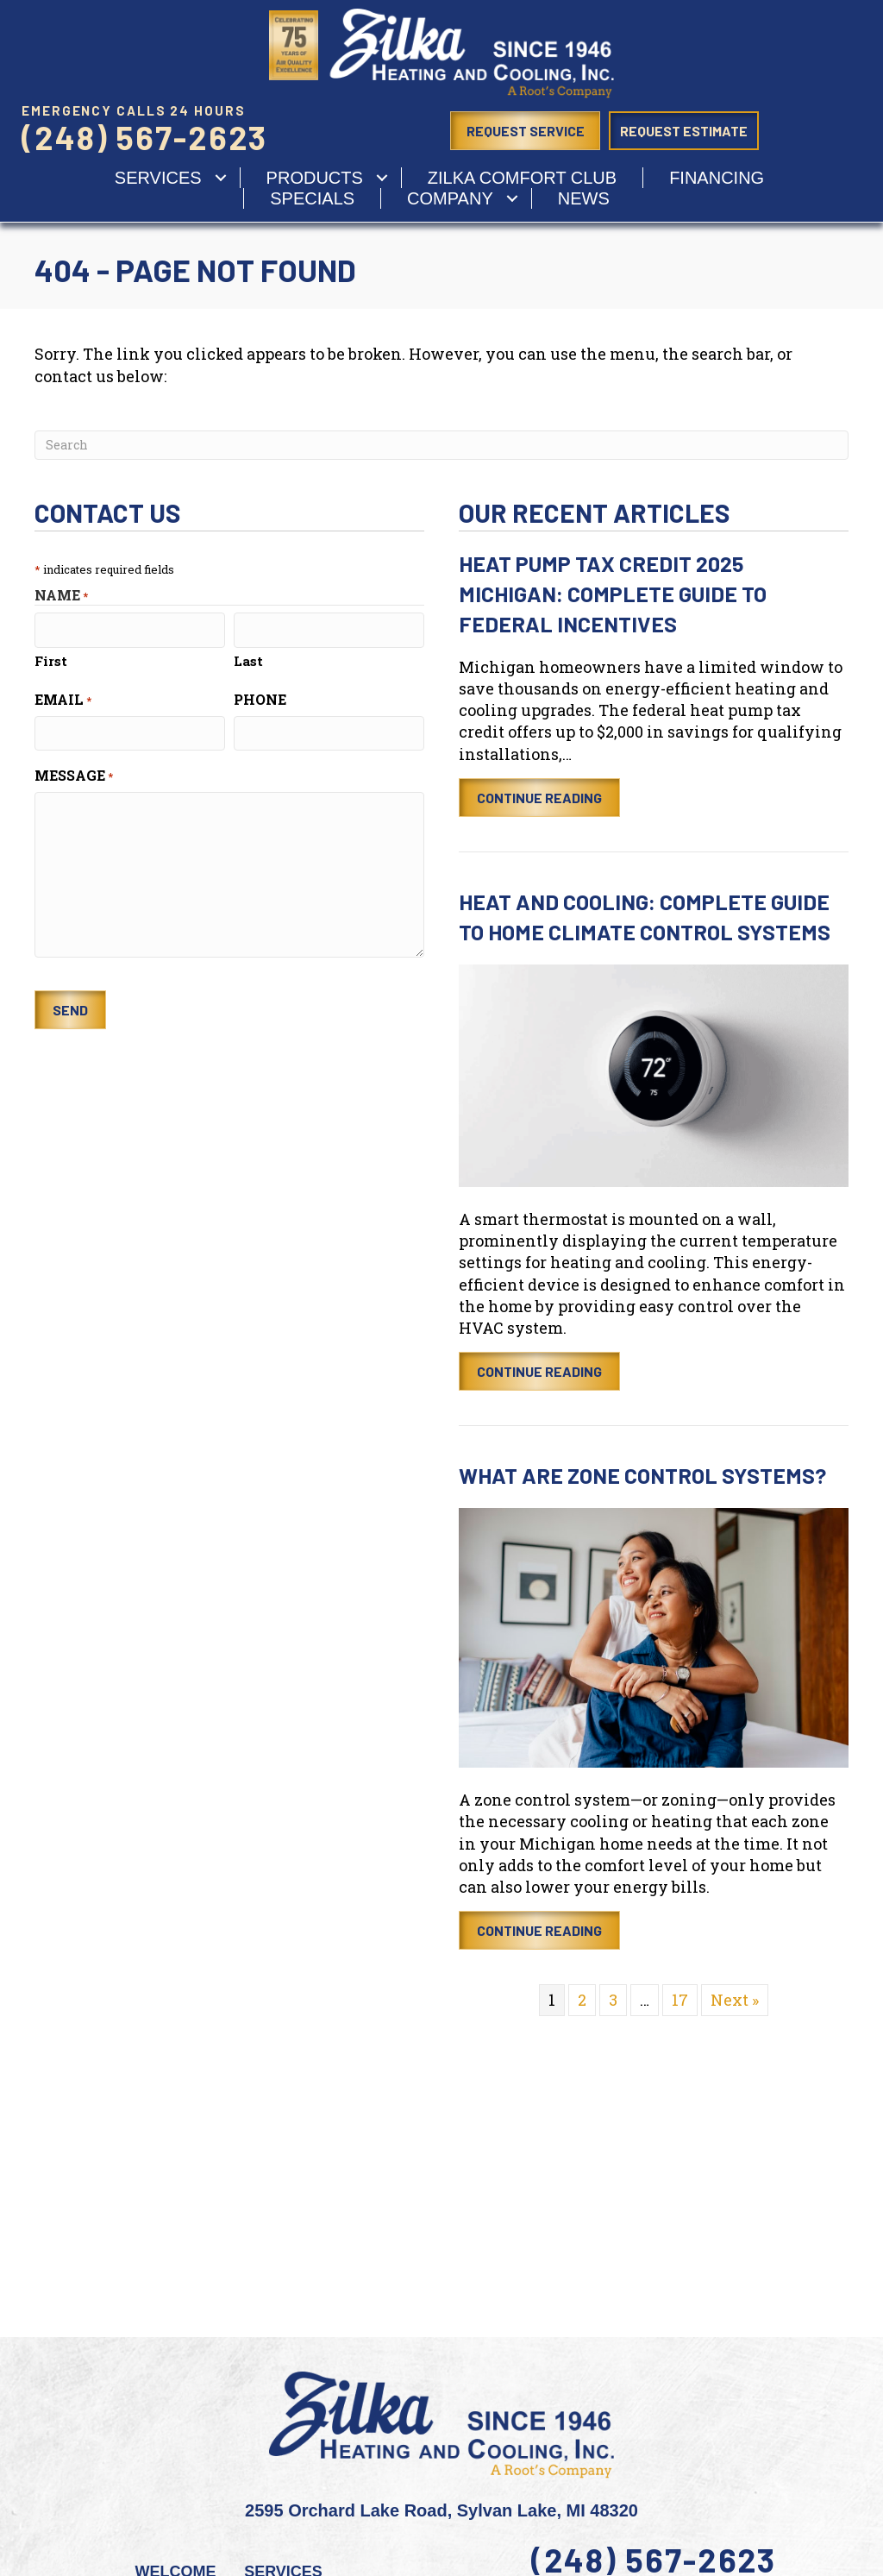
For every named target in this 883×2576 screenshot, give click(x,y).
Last (248, 660)
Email (62, 698)
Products (314, 177)
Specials (312, 198)
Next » (735, 1999)
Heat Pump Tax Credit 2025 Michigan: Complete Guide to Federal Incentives (613, 593)
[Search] (441, 445)
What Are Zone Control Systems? (642, 1475)
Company (450, 198)
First (50, 660)
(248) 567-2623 (144, 137)
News (584, 198)
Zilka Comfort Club (522, 177)
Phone (260, 698)
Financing (716, 177)
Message (73, 774)
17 (680, 1999)
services (158, 177)
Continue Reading (539, 797)
